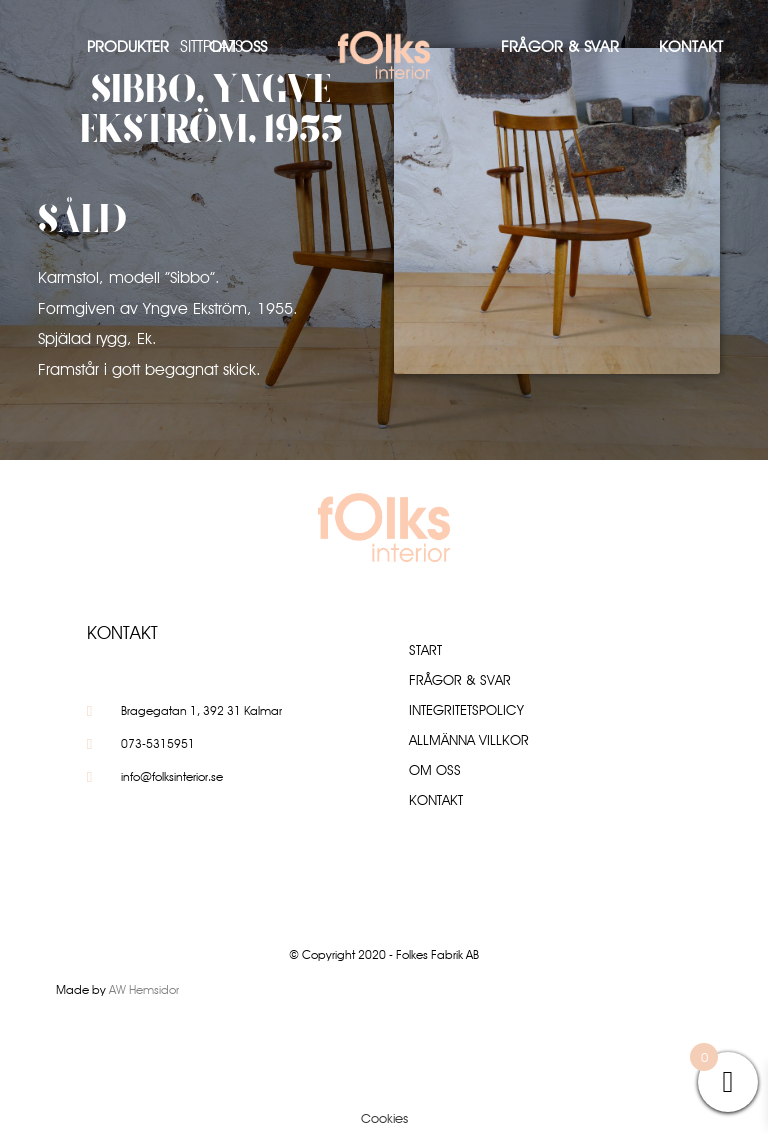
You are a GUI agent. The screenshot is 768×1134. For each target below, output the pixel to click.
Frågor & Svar (560, 46)
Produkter (128, 46)
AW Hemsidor (144, 989)
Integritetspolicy (466, 710)
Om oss (238, 46)
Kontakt (691, 46)
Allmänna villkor (469, 740)
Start (425, 650)
